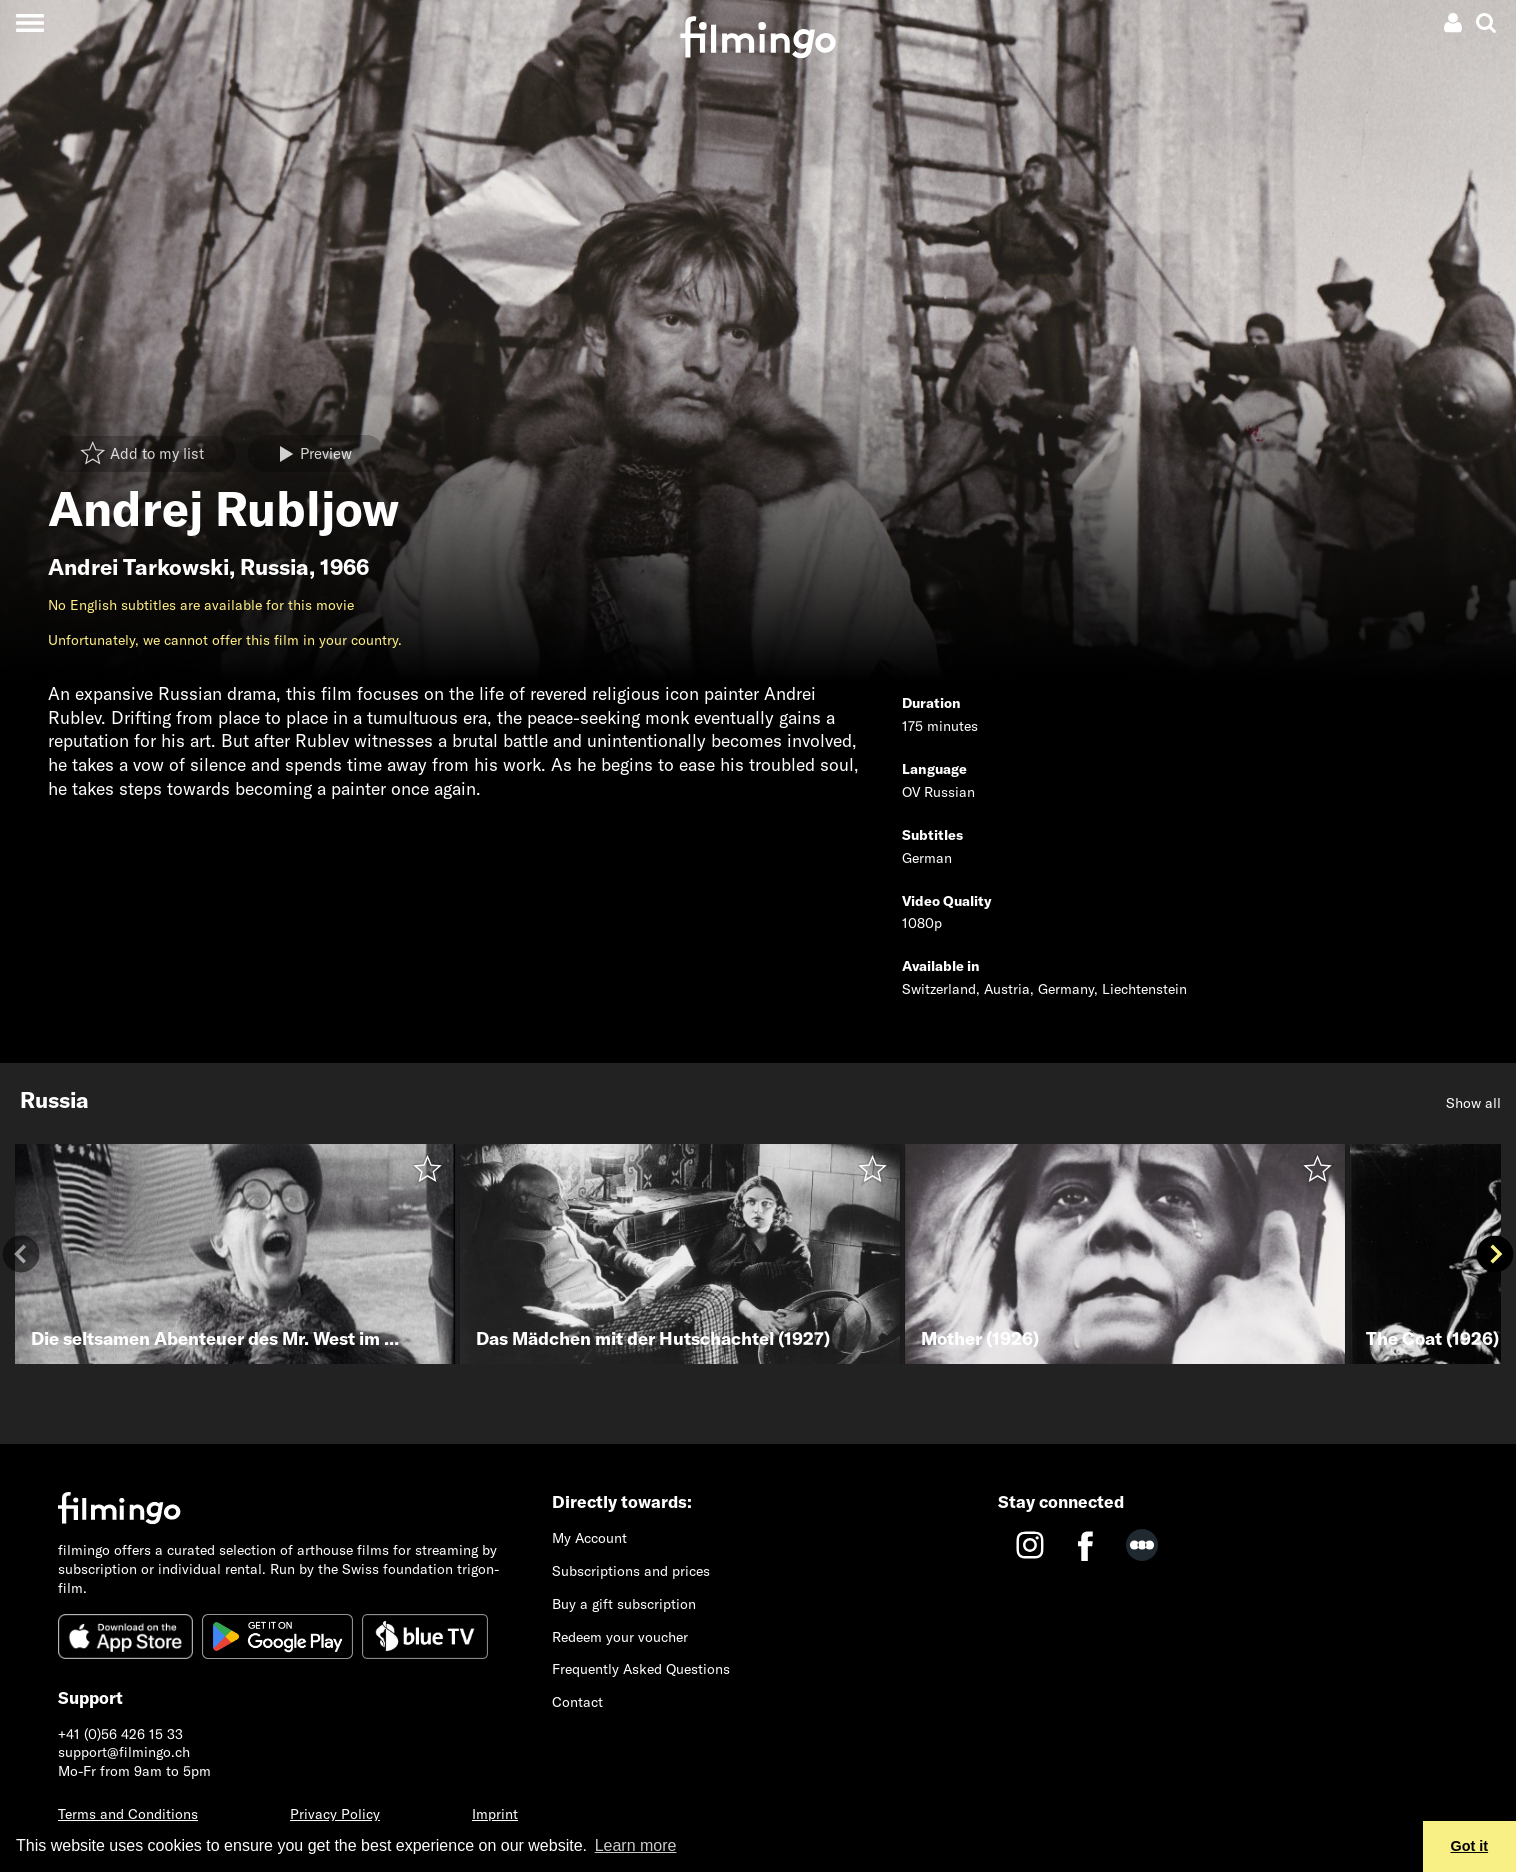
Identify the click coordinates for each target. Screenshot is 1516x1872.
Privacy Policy (335, 1814)
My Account (589, 1538)
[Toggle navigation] (29, 22)
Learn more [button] (636, 1845)
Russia (274, 567)
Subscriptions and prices (631, 1571)
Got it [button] (1470, 1846)
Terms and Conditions (128, 1814)
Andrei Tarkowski (138, 567)
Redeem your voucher (620, 1637)
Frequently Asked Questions (641, 1669)
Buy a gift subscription (624, 1604)
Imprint (495, 1814)
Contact (577, 1702)
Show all (1473, 1103)
